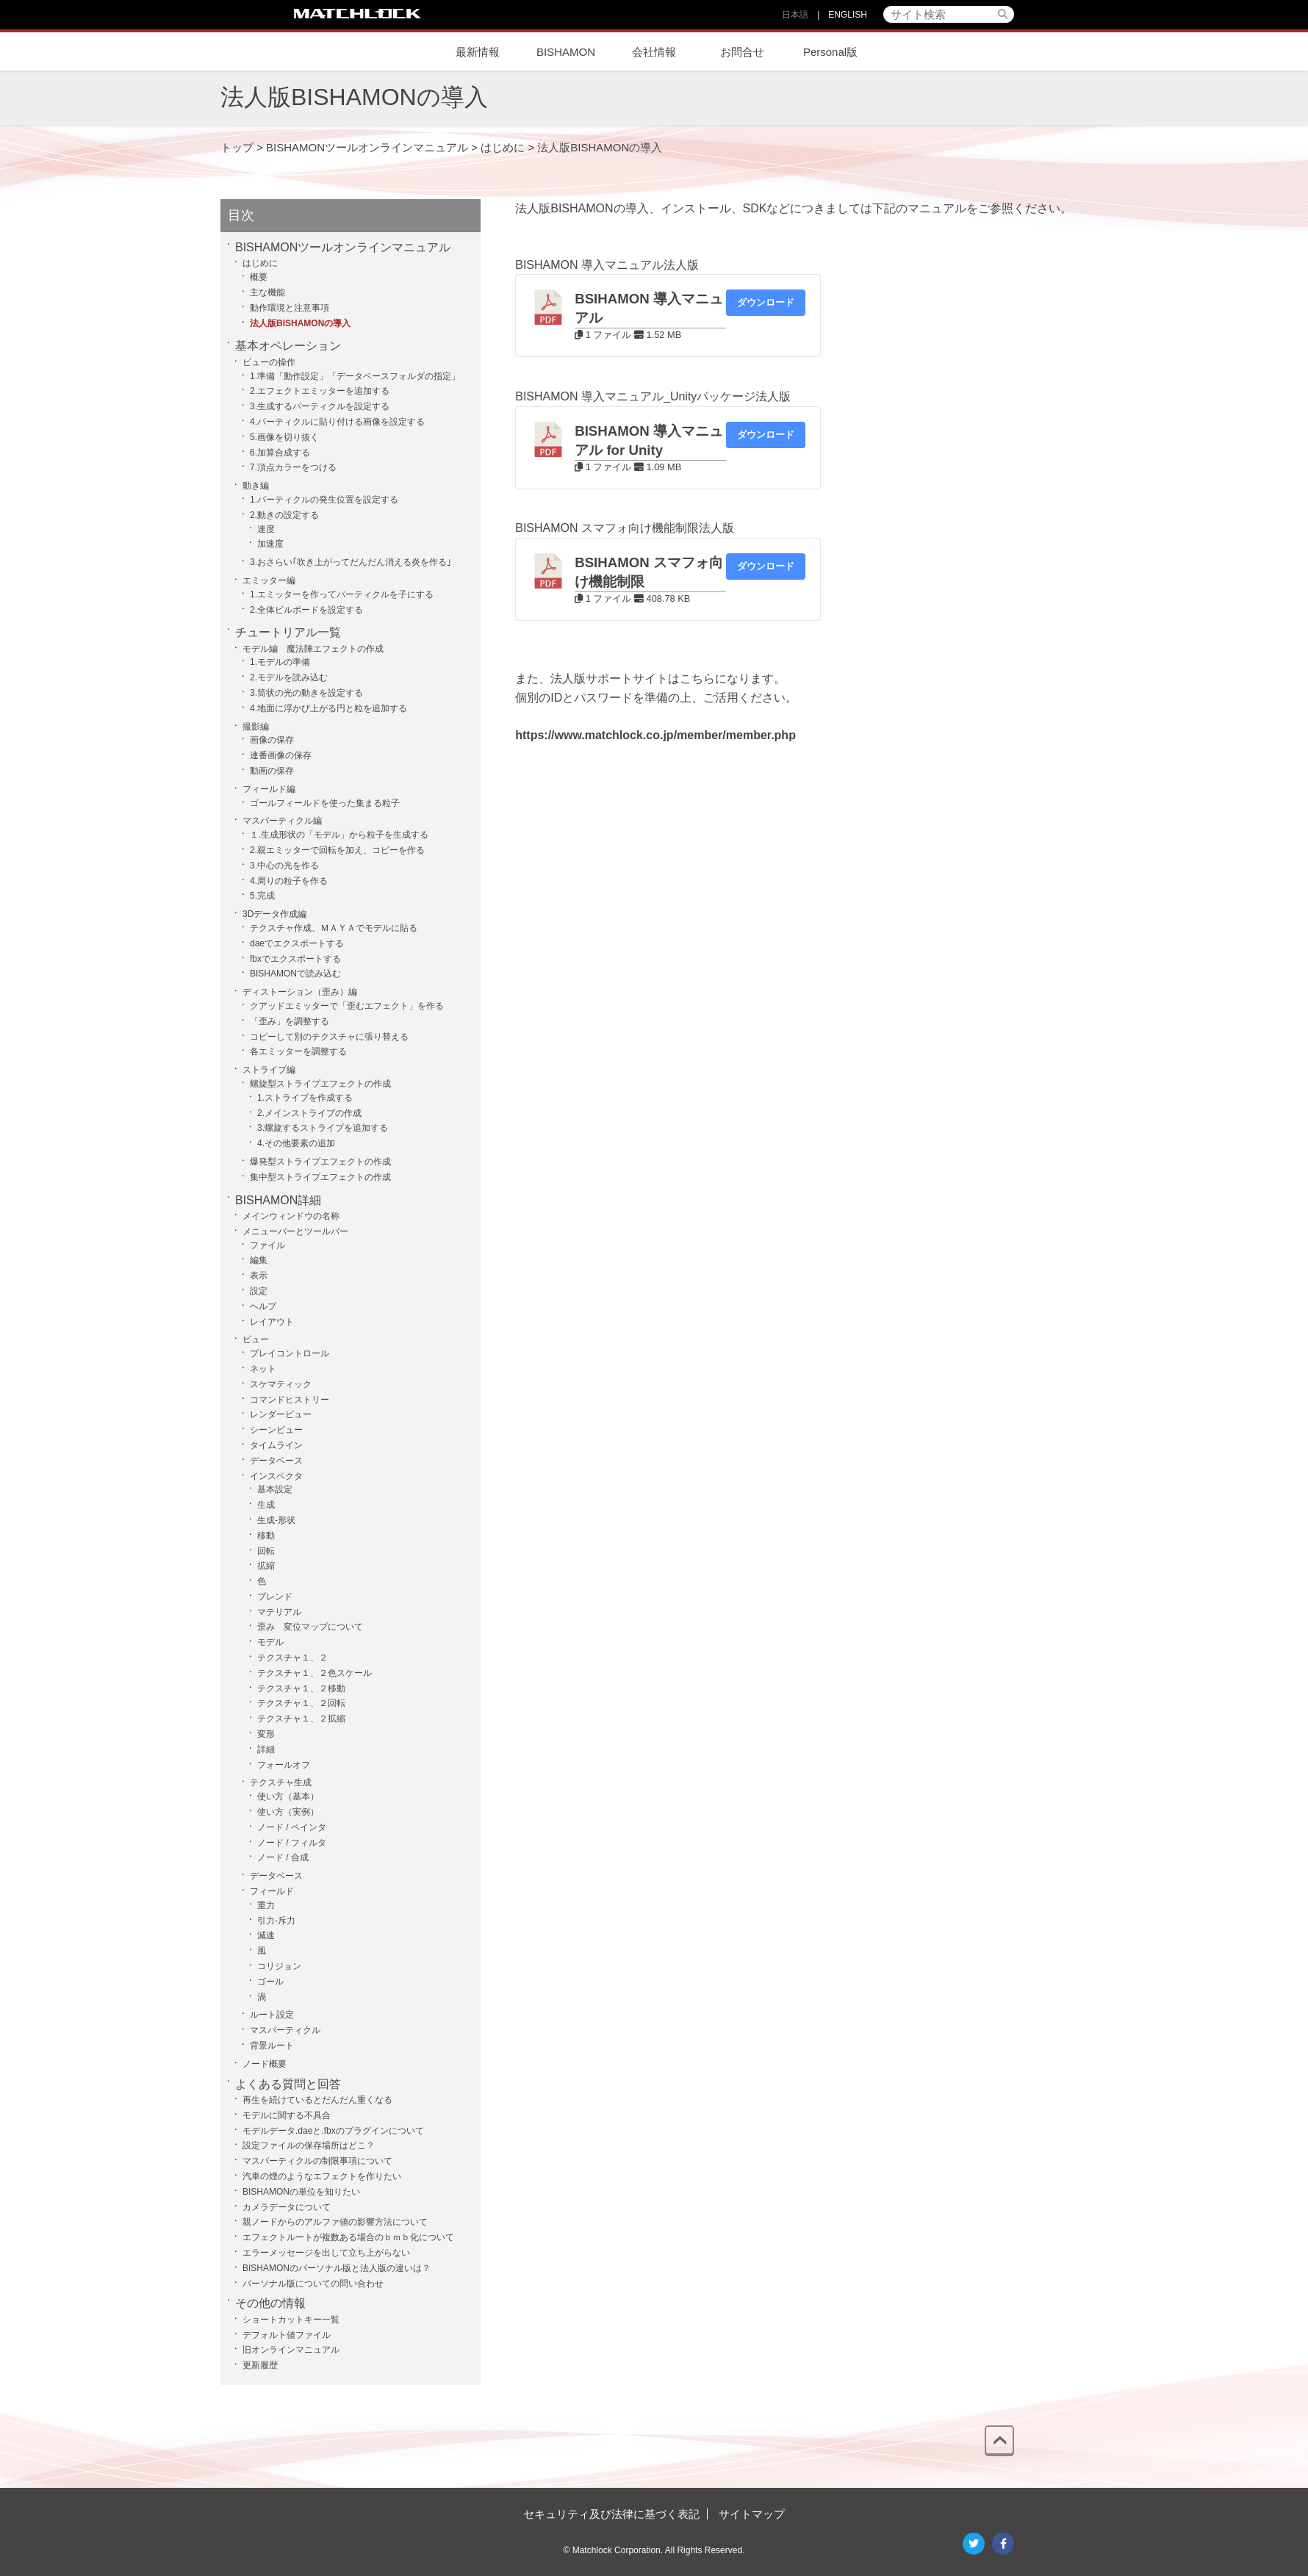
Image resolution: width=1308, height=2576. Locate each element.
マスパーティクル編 (282, 821)
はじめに (260, 263)
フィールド (272, 1891)
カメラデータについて (286, 2207)
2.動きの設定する (284, 515)
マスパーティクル (285, 2030)
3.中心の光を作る (284, 865)
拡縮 (266, 1566)
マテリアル (279, 1612)
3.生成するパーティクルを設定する (319, 406)
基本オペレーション (288, 345)
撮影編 (255, 727)
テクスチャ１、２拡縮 (301, 1718)
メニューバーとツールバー (295, 1231)
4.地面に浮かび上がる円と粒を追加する (328, 708)
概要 (258, 277)
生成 (266, 1505)
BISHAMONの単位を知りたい (301, 2192)
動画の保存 (272, 771)
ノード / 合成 (283, 1857)
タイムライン (276, 1445)
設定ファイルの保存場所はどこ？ (308, 2145)
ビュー (255, 1339)
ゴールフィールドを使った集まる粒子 (325, 803)
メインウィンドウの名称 (290, 1216)
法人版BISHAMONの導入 (300, 323)
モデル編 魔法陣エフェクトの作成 (313, 649)
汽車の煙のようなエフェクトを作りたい (321, 2176)
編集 (258, 1260)
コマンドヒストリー (289, 1400)
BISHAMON (565, 52)
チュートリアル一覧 (288, 632)
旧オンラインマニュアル (290, 2350)
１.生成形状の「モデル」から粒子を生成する (339, 835)
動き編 (255, 486)
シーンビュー (276, 1430)
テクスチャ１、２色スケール (314, 1673)
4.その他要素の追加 (296, 1143)
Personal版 (830, 52)
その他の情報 (270, 2303)
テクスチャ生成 (281, 1782)
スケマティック (281, 1384)
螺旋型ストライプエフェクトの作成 (320, 1084)
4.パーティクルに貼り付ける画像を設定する (337, 422)
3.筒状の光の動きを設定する (306, 693)
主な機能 (267, 292)
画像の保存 (272, 740)
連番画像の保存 (281, 755)
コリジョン (279, 1966)
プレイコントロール (289, 1353)
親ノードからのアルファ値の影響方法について (335, 2222)
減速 (266, 1935)
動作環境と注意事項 (289, 308)
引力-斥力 (276, 1920)
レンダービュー (281, 1414)
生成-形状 (276, 1520)
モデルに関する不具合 (286, 2115)
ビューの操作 (268, 362)
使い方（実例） (288, 1812)
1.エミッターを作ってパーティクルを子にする (342, 594)
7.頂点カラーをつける (293, 467)
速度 (266, 529)
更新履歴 (260, 2365)
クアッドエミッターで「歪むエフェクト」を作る (347, 1006)
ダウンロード (765, 302)
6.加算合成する (280, 452)
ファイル (267, 1245)
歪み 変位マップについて (310, 1627)
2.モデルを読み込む (289, 677)
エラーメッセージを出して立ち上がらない (326, 2253)
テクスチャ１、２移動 (301, 1688)
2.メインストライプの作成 (309, 1113)
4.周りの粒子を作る (289, 881)
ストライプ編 (268, 1070)
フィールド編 (268, 789)
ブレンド (274, 1596)
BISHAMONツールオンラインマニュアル (342, 247)
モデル (270, 1642)
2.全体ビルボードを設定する (306, 610)
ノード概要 (264, 2064)
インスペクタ (276, 1476)
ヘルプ (263, 1306)
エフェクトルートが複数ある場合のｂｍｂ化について (348, 2237)
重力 (266, 1905)
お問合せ (742, 52)
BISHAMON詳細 (278, 1200)
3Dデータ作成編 (274, 914)
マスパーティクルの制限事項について (317, 2161)
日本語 (795, 15)
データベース (276, 1461)
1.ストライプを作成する (305, 1098)
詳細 (266, 1749)
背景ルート (272, 2045)
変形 (266, 1734)
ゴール (270, 1981)
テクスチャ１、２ (292, 1657)
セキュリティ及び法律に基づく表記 (611, 2514)
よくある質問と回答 (288, 2084)
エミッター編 (268, 580)
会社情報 (654, 52)
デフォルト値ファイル (286, 2335)
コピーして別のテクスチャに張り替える (329, 1037)
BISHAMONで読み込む (295, 973)
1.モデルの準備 (280, 662)
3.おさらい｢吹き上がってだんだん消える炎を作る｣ (350, 562)
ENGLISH (847, 15)
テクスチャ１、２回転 (301, 1703)
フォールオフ (283, 1765)
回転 (266, 1551)
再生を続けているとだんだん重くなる (317, 2100)
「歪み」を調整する (289, 1021)
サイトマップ (752, 2514)
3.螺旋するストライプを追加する (322, 1128)
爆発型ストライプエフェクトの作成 (320, 1161)
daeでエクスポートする (297, 943)
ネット (263, 1369)
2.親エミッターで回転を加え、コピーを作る (337, 850)
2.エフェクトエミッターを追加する (319, 391)
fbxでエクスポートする (295, 959)
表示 (258, 1275)
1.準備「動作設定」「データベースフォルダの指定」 (355, 376)
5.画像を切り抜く (284, 437)
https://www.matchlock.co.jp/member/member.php (655, 735)
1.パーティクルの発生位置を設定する (324, 499)
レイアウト (272, 1322)
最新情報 (478, 52)
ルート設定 (272, 2015)
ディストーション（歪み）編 (299, 992)
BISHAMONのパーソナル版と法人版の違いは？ (336, 2268)
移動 (266, 1535)
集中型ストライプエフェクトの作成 (320, 1177)
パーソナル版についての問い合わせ (313, 2283)
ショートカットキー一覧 (290, 2319)
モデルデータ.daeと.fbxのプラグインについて (333, 2131)
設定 (258, 1291)
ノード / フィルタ (291, 1843)
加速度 (270, 544)
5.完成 (262, 896)
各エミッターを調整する (298, 1051)
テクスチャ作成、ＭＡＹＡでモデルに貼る (333, 928)
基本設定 (274, 1489)
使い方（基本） (288, 1796)
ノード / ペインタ (291, 1827)
